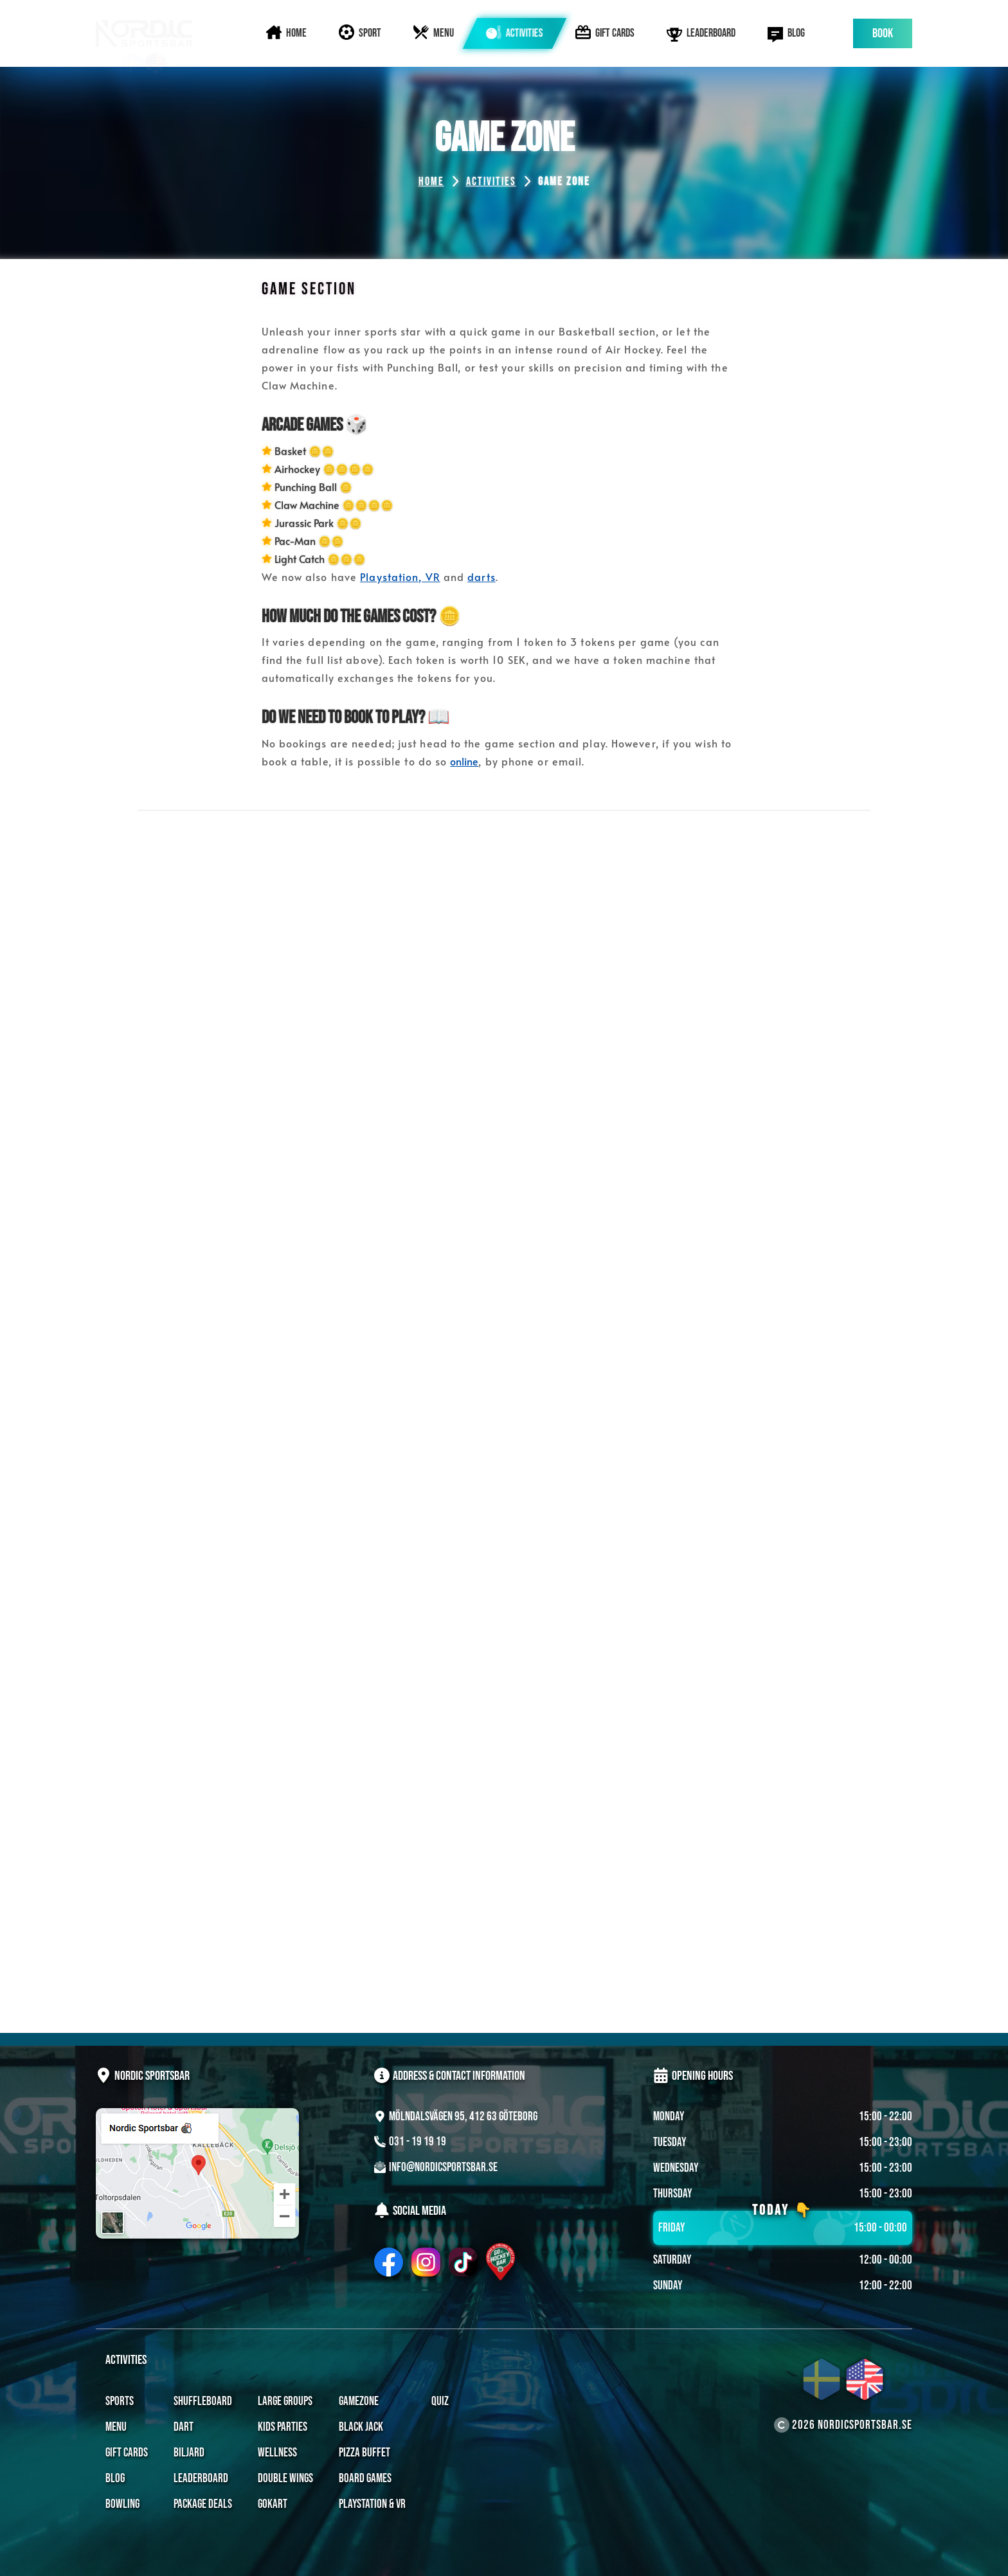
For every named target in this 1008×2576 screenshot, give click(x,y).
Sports (119, 2401)
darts (481, 576)
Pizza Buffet (364, 2453)
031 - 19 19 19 (417, 2141)
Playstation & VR (372, 2504)
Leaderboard (201, 2478)
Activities (491, 181)
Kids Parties (282, 2427)
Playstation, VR (400, 576)
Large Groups (285, 2401)
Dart (184, 2427)
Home (431, 181)
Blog (115, 2478)
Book (882, 33)
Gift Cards (126, 2453)
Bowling (122, 2504)
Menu (116, 2427)
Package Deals (203, 2504)
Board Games (365, 2478)
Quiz (440, 2401)
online (464, 761)
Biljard (189, 2453)
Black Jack (361, 2427)
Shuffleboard (203, 2401)
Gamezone (359, 2401)
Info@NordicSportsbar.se (443, 2167)
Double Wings (285, 2478)
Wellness (277, 2453)
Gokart (272, 2504)
